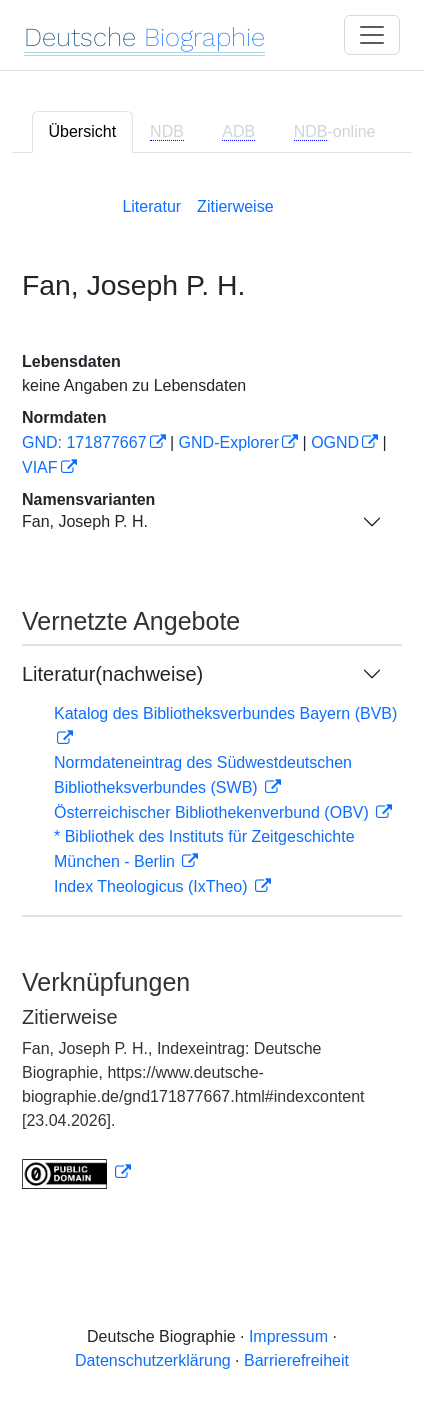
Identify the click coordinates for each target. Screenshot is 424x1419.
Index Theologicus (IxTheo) (153, 886)
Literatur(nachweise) (112, 674)
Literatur (151, 206)
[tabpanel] (212, 689)
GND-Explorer (229, 442)
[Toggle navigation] (372, 35)
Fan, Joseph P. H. (85, 521)
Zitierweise (235, 206)
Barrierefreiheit (296, 1360)
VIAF (40, 467)
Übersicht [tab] (83, 131)
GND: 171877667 (84, 442)
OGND (335, 442)
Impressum (288, 1336)
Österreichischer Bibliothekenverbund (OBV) (213, 812)
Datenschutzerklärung (153, 1360)
